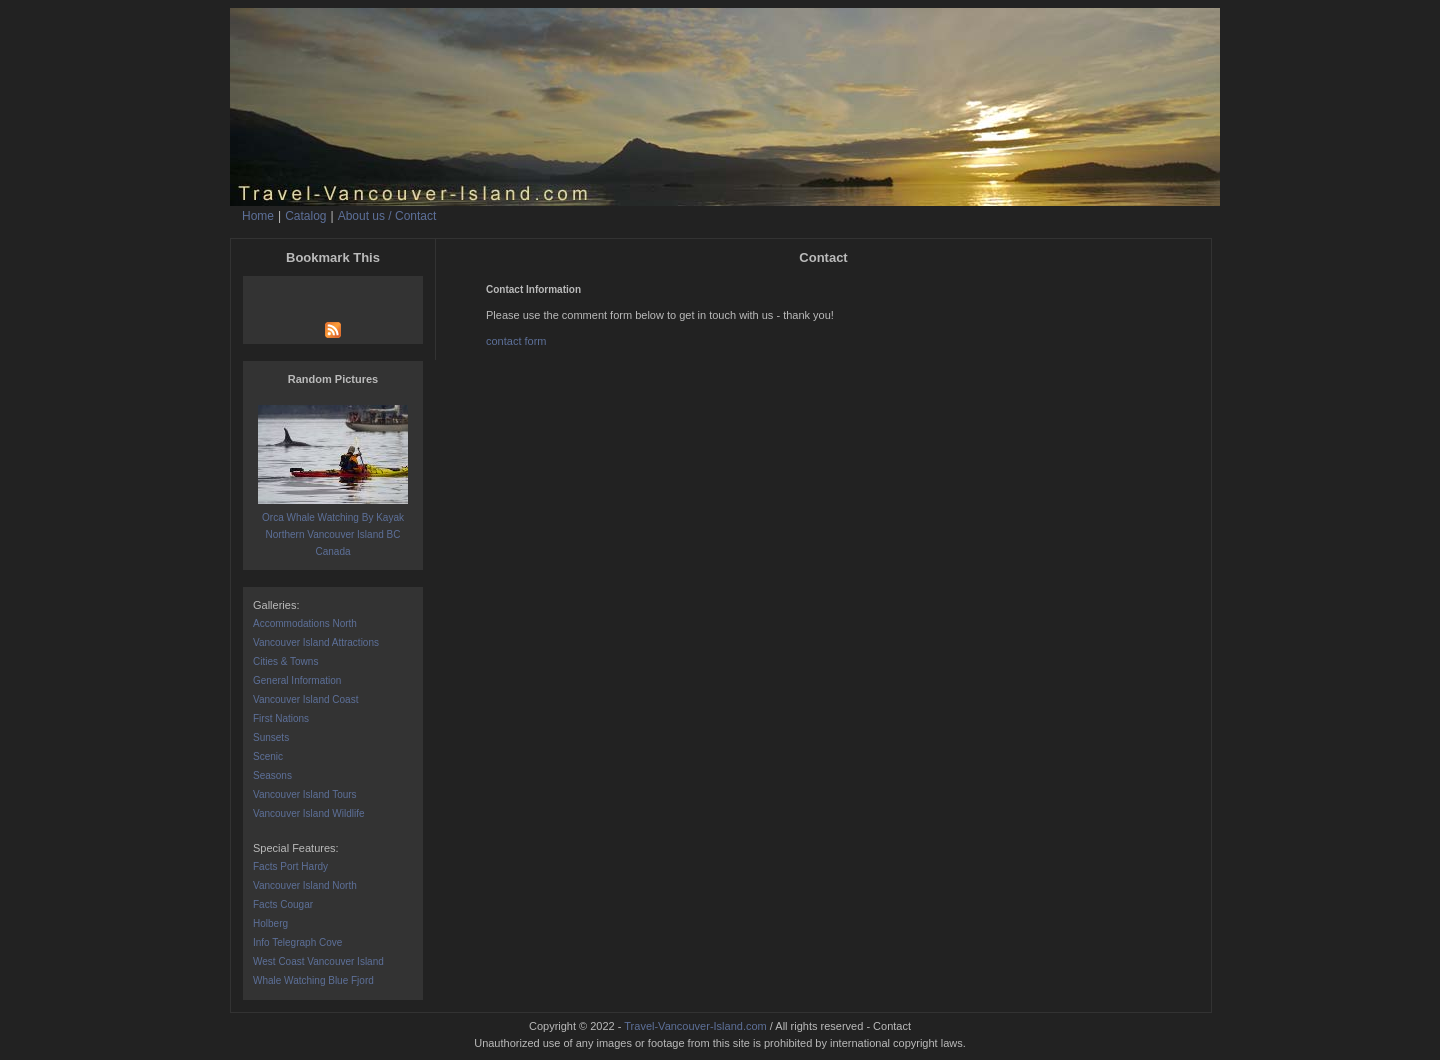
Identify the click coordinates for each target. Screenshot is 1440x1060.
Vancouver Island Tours (305, 794)
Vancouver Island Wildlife (309, 813)
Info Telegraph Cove (297, 942)
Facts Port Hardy (290, 866)
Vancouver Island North (305, 885)
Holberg (270, 923)
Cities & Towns (285, 661)
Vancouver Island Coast (305, 699)
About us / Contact (387, 216)
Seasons (272, 775)
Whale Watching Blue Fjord (313, 980)
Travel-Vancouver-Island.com (695, 1026)
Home (258, 216)
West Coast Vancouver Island (318, 961)
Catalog (305, 216)
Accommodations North (305, 623)
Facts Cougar (283, 904)
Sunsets (271, 737)
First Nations (281, 718)
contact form (516, 341)
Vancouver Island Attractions (316, 642)
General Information (297, 680)
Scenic (268, 756)
